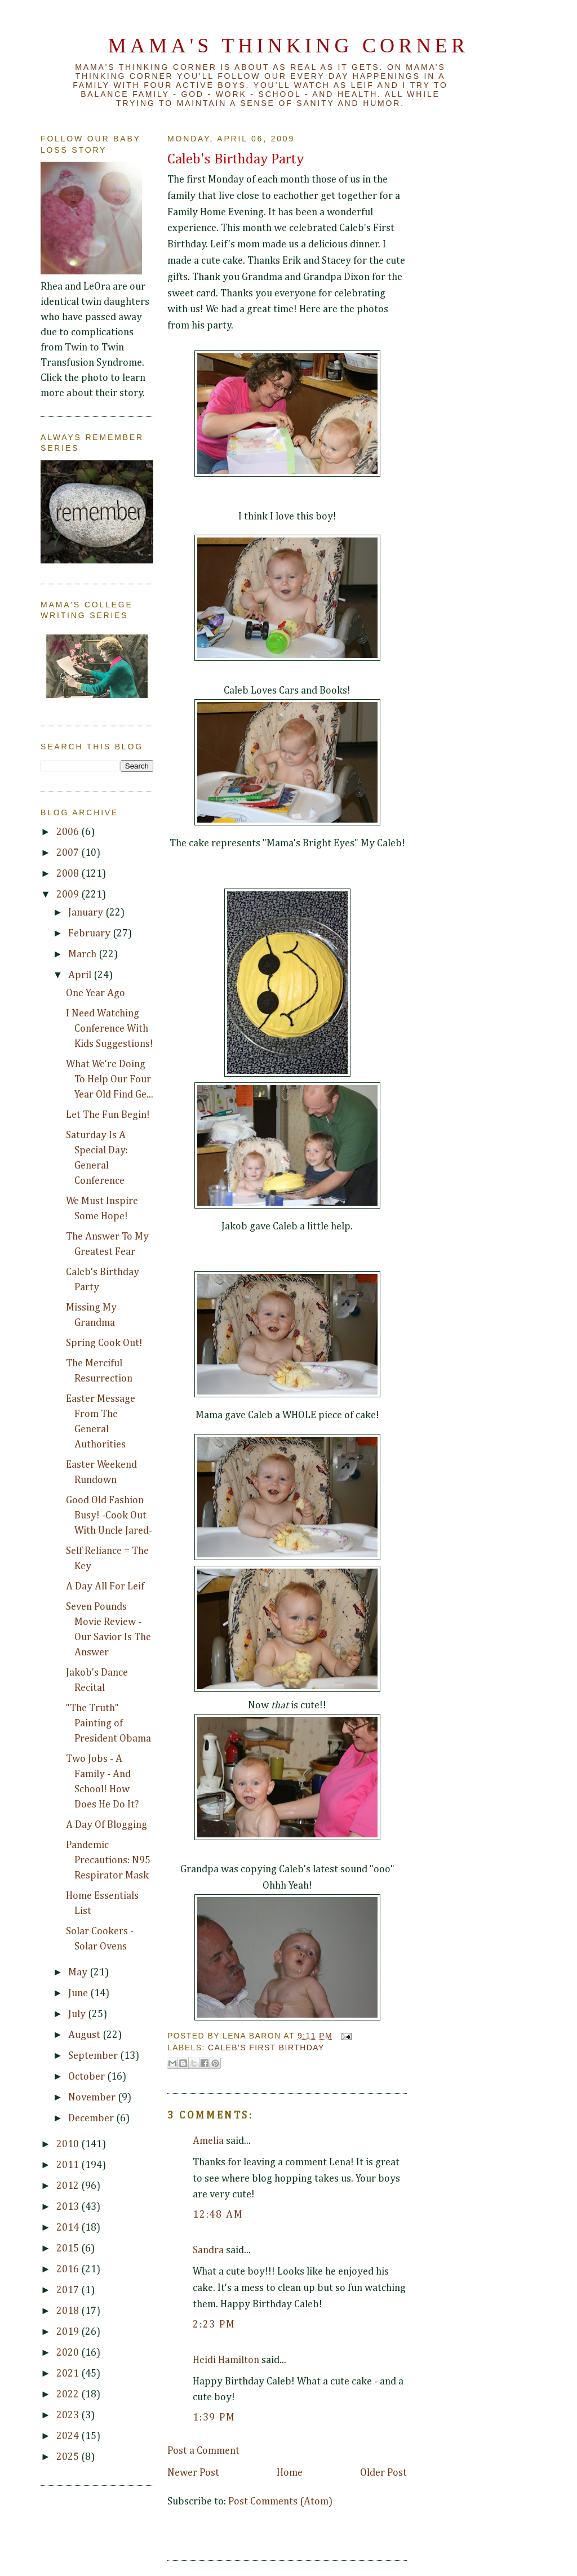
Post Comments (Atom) (280, 2502)
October (87, 2077)
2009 (68, 895)
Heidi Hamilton (226, 2360)
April (81, 975)
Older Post (383, 2473)
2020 (68, 2353)
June (79, 1993)
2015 (68, 2249)
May (79, 1972)
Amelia (208, 2141)
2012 (68, 2186)
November (93, 2098)
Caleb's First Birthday (266, 2047)
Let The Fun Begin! (108, 1115)
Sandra (208, 2250)
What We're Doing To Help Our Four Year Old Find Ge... (109, 1079)
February (90, 934)
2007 (68, 853)
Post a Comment (203, 2451)
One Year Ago (95, 993)
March (83, 954)
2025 (68, 2457)
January (86, 913)
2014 (68, 2228)
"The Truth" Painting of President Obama (108, 1723)
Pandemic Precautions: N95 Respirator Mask (108, 1860)
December (92, 2118)
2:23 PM (214, 2325)
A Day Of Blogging (106, 1825)
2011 (68, 2165)
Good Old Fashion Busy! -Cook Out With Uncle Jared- (109, 1515)
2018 (68, 2311)
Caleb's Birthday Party (235, 159)
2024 (68, 2436)
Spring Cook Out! (104, 1343)
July (78, 2014)
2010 (68, 2144)
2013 (68, 2207)
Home (290, 2473)
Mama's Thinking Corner (288, 45)
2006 (68, 832)
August (85, 2035)
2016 (68, 2269)
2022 (68, 2395)
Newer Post (193, 2473)
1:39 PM (214, 2418)
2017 (68, 2290)
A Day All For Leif (105, 1587)
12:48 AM (218, 2215)
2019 (68, 2332)
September (94, 2056)
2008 (68, 874)
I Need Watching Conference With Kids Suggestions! (109, 1029)
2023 (68, 2415)
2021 (68, 2374)
